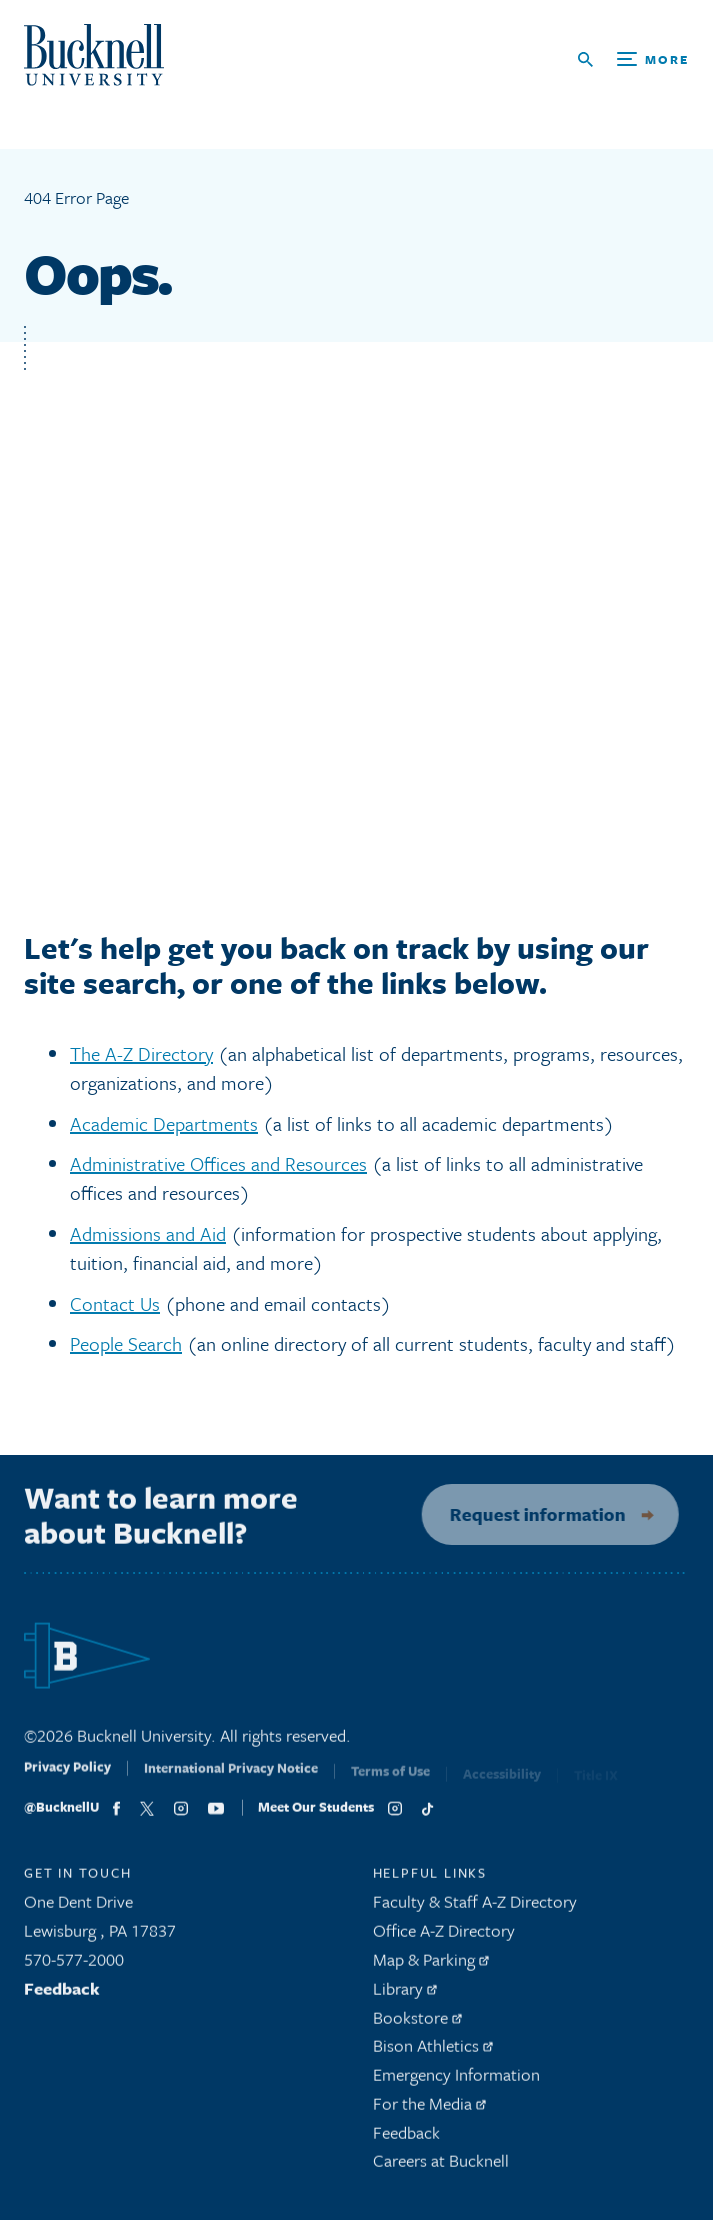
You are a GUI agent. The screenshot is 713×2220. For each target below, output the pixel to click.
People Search (126, 1343)
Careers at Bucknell (441, 2167)
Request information (528, 1514)
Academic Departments (164, 1123)
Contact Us (115, 1303)
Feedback (62, 1994)
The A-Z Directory (141, 1053)
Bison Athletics (433, 2052)
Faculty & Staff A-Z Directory (475, 1908)
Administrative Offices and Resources (218, 1163)
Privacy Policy (67, 1780)
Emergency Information (456, 2081)
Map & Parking (431, 1966)
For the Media (429, 2110)
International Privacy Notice (231, 1782)
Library (405, 1994)
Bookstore (417, 2023)
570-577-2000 (74, 1966)
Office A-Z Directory (444, 1937)
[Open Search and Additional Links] (633, 59)
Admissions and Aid (148, 1233)
